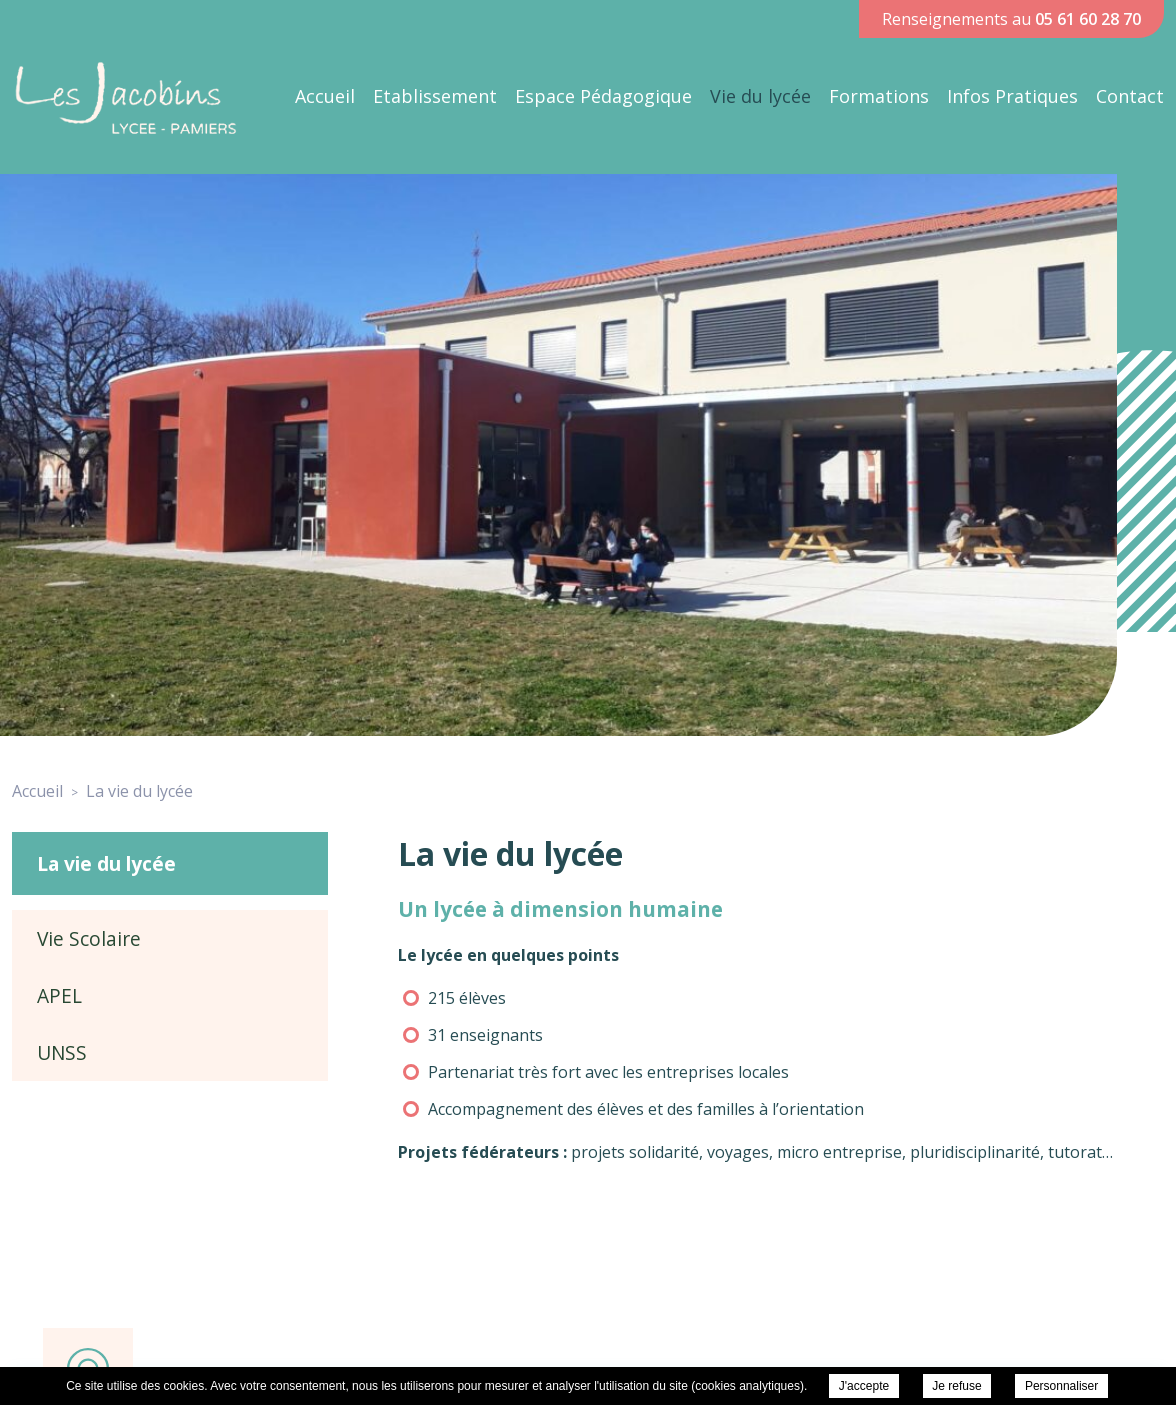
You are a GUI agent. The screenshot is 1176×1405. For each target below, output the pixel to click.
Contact (1130, 96)
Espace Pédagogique (603, 96)
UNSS (62, 1052)
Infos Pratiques (1012, 96)
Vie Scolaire (89, 938)
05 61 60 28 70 (1088, 19)
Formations (879, 96)
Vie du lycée (760, 96)
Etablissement (435, 96)
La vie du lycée (106, 863)
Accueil (325, 96)
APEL (59, 995)
